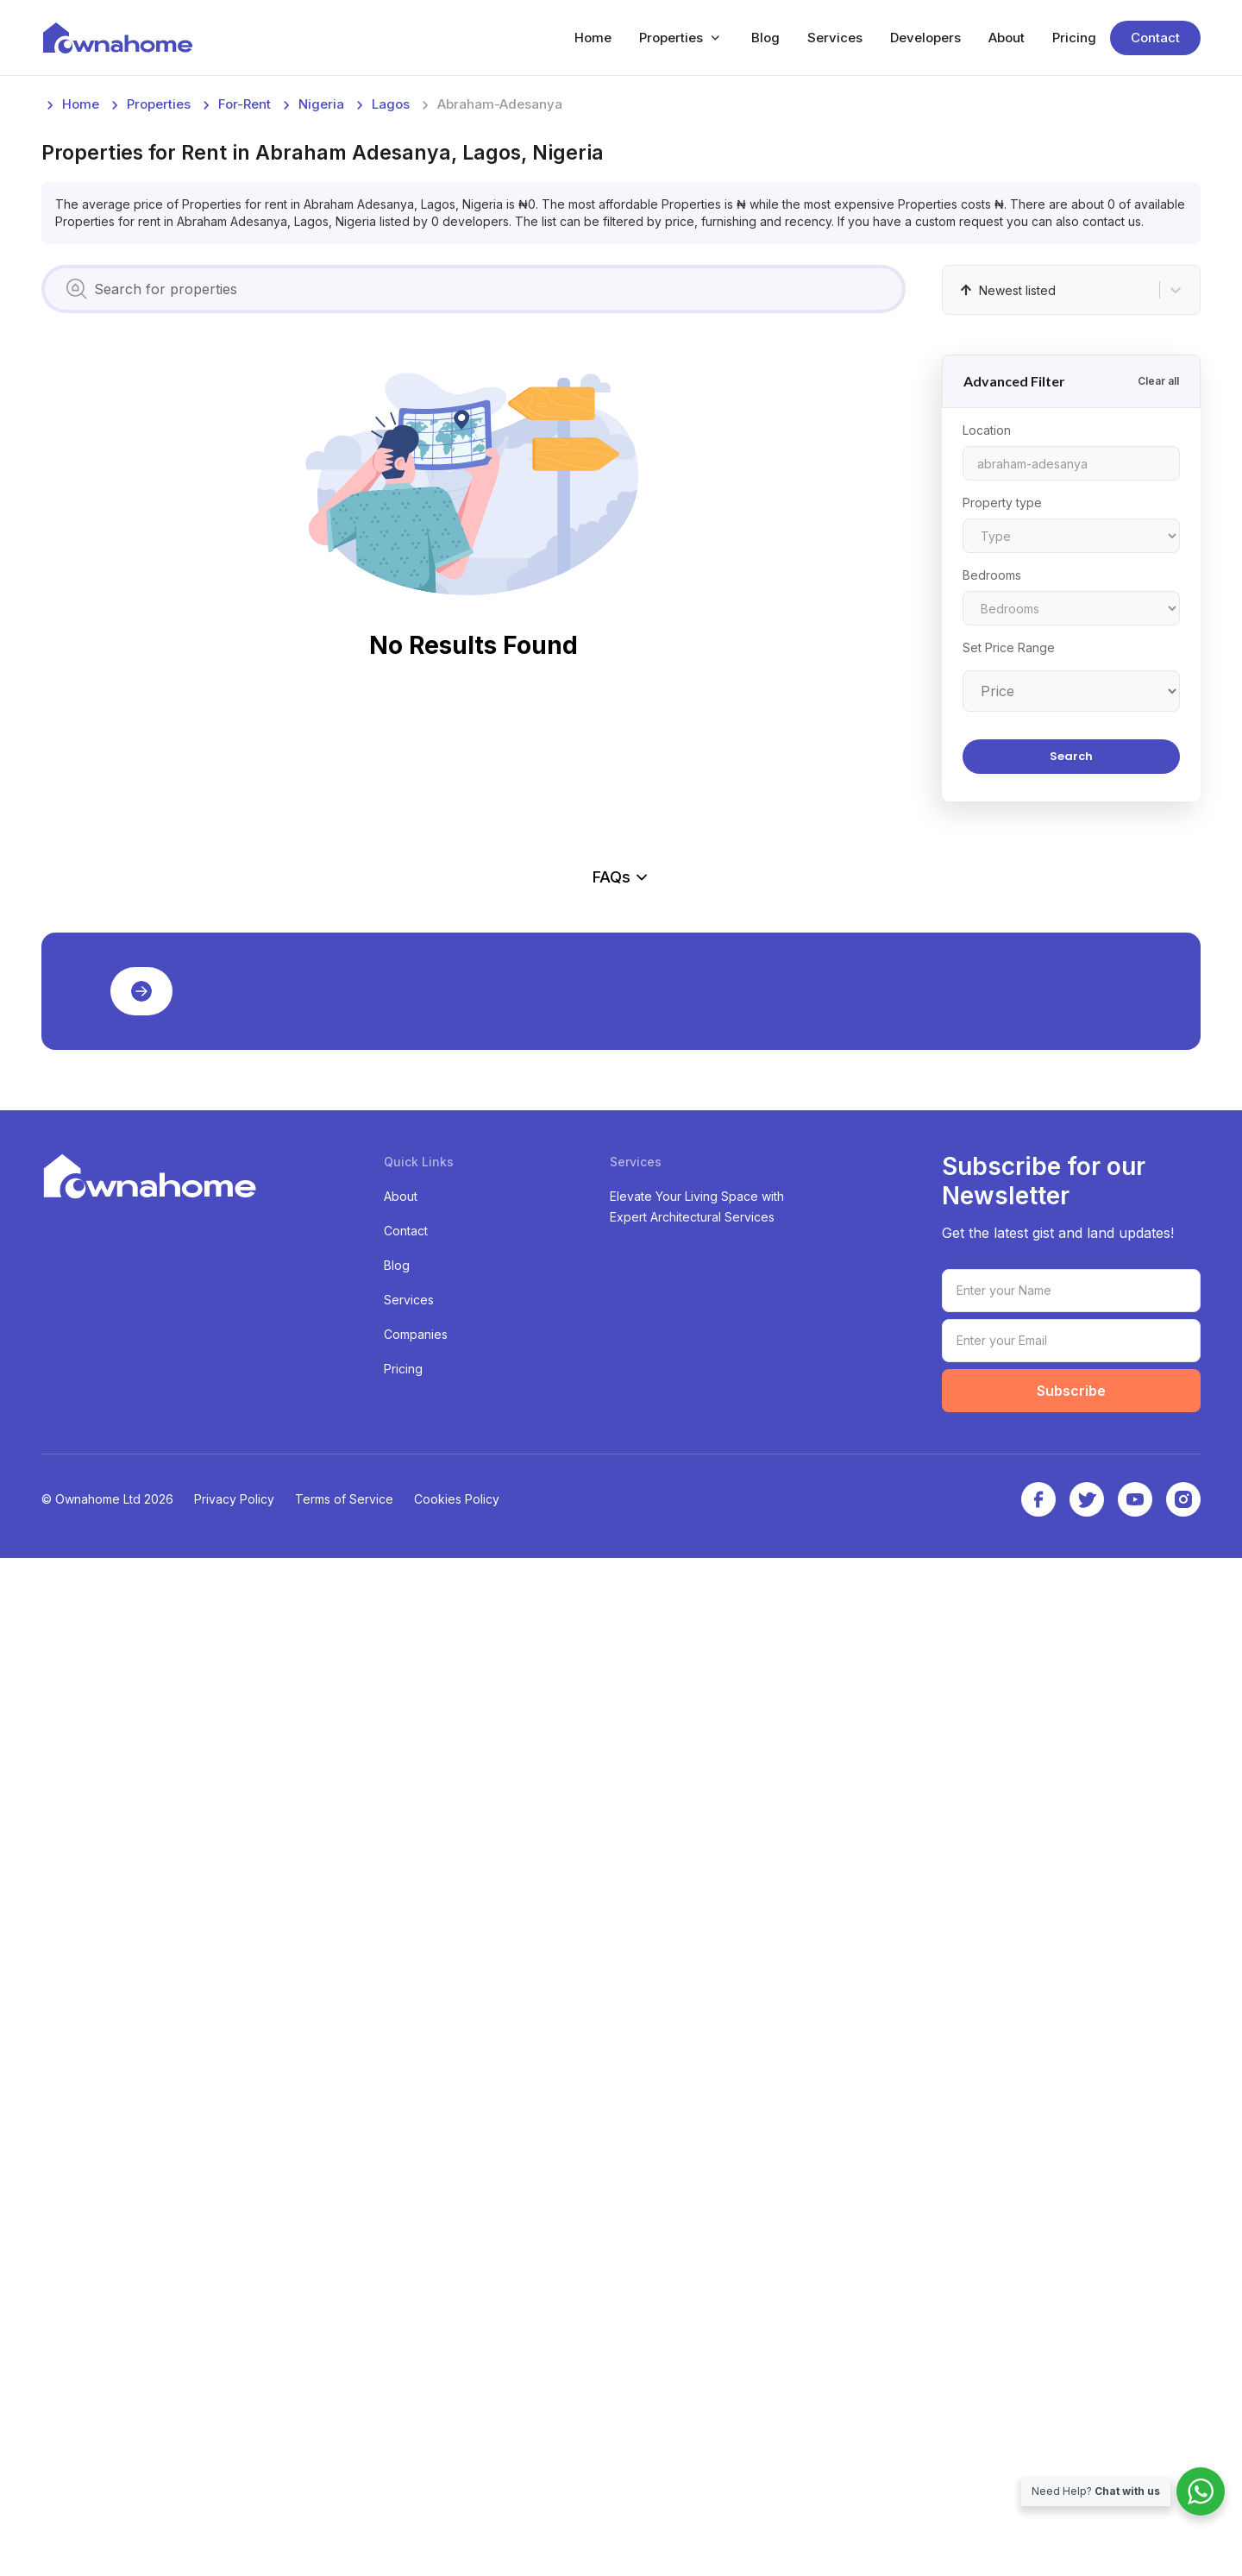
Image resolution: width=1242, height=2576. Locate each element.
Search (1071, 1015)
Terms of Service (344, 2517)
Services (834, 37)
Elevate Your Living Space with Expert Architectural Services (697, 2224)
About (1006, 37)
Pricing (1074, 37)
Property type (1002, 761)
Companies (416, 2352)
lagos (391, 363)
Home (593, 37)
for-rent (244, 363)
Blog (765, 37)
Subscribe (1071, 2408)
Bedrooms (992, 833)
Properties (671, 37)
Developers (925, 37)
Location (987, 689)
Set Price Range (1009, 906)
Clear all (1158, 639)
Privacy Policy (234, 2517)
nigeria (321, 363)
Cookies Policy (456, 2517)
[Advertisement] (558, 214)
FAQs (621, 1653)
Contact (1155, 37)
